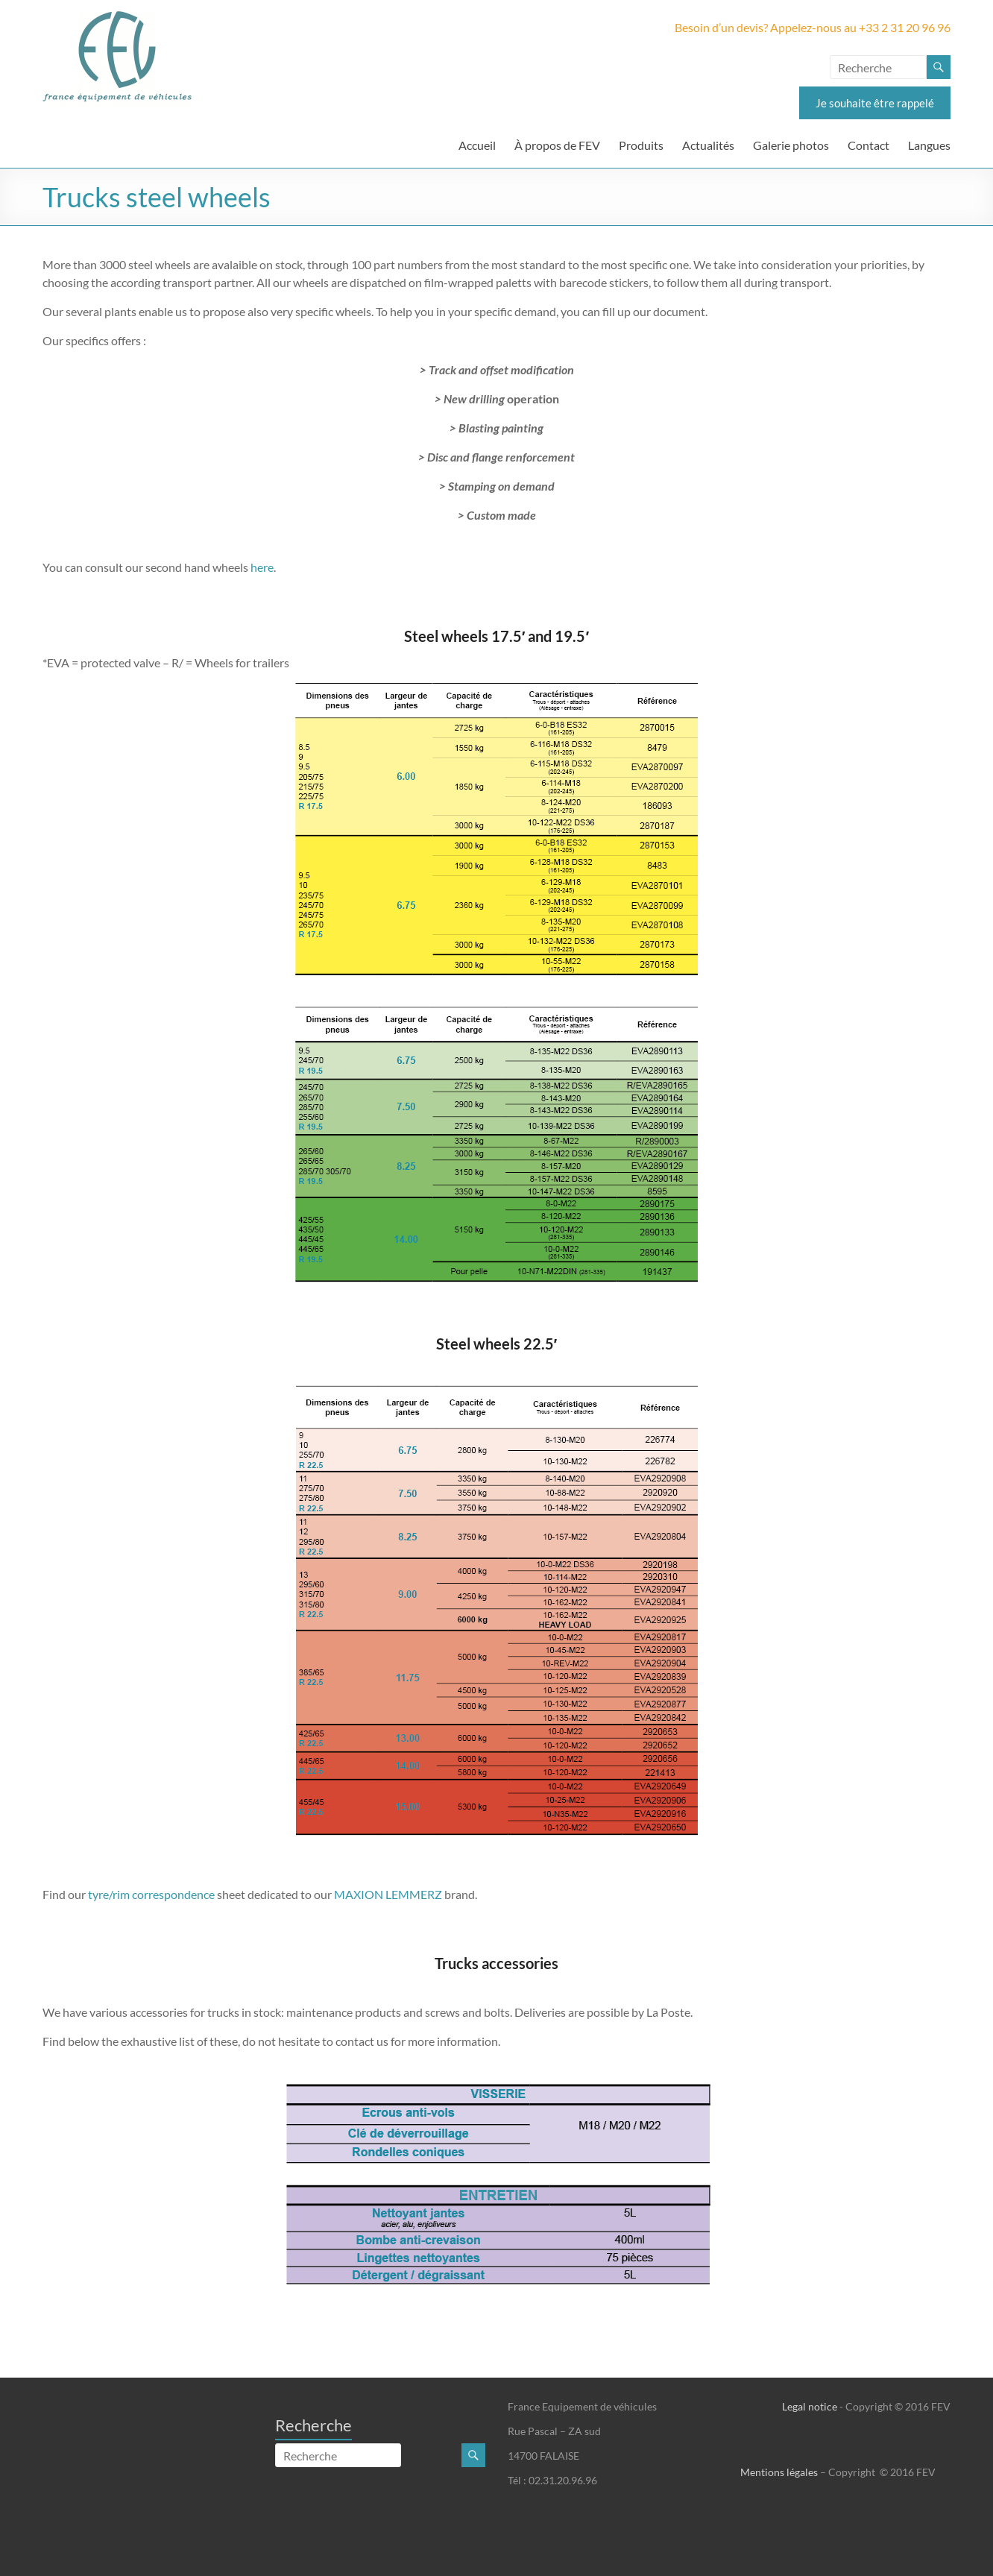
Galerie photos (791, 145)
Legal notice (809, 2406)
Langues (929, 145)
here (262, 567)
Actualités (708, 145)
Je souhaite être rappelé (875, 103)
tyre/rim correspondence (150, 1894)
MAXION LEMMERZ (388, 1894)
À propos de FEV (557, 145)
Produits (641, 145)
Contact (868, 145)
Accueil (477, 145)
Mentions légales (779, 2472)
